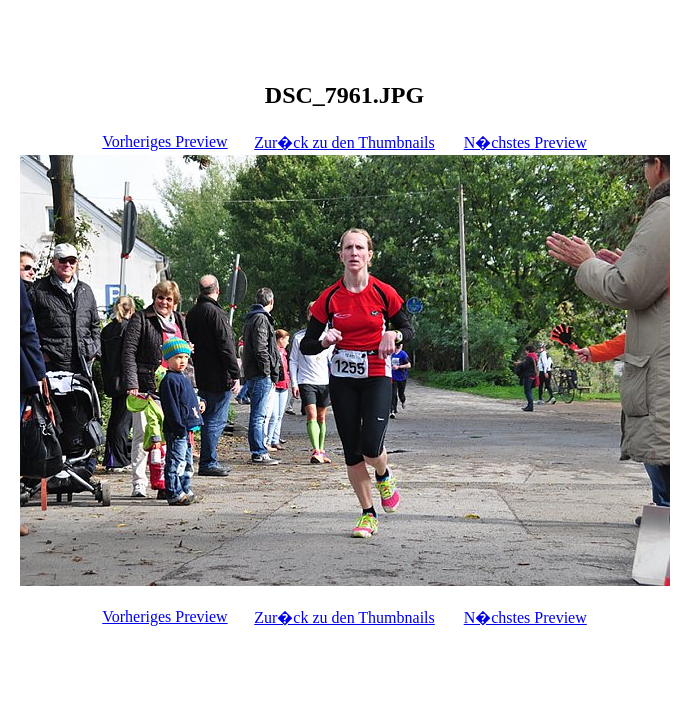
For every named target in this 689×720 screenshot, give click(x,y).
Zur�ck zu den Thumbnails (344, 142)
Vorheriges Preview (164, 141)
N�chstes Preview (525, 142)
